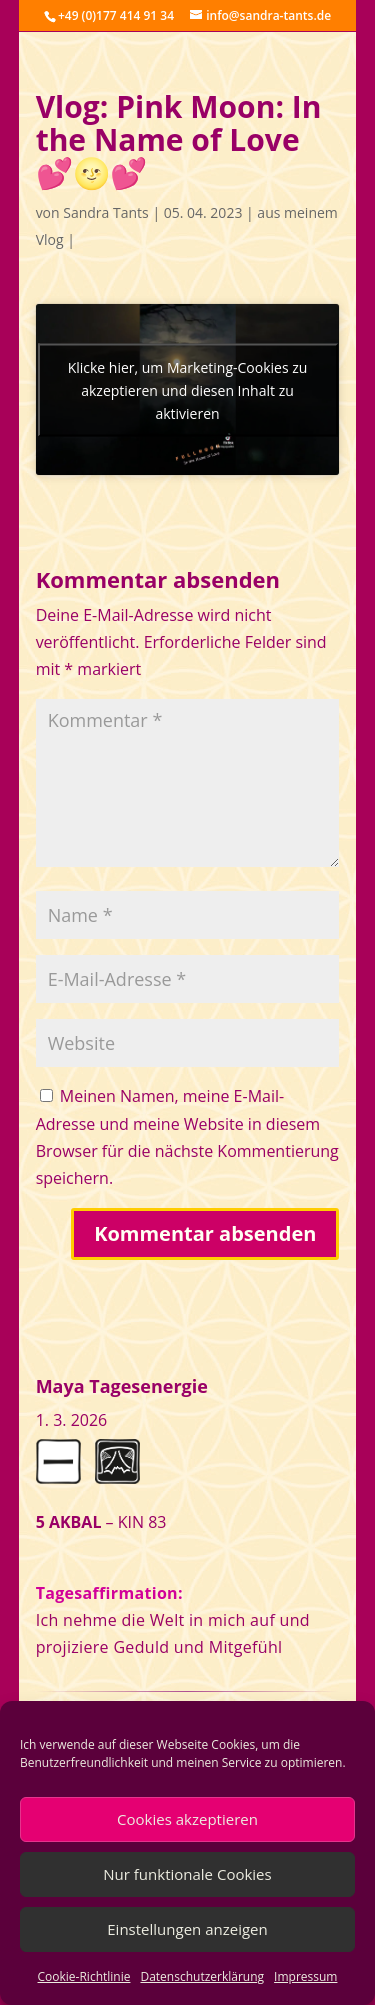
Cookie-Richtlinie (84, 1976)
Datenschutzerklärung (202, 1976)
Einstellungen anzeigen (187, 1929)
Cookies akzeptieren (187, 1819)
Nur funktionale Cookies (187, 1874)
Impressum (305, 1976)
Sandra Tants (105, 212)
